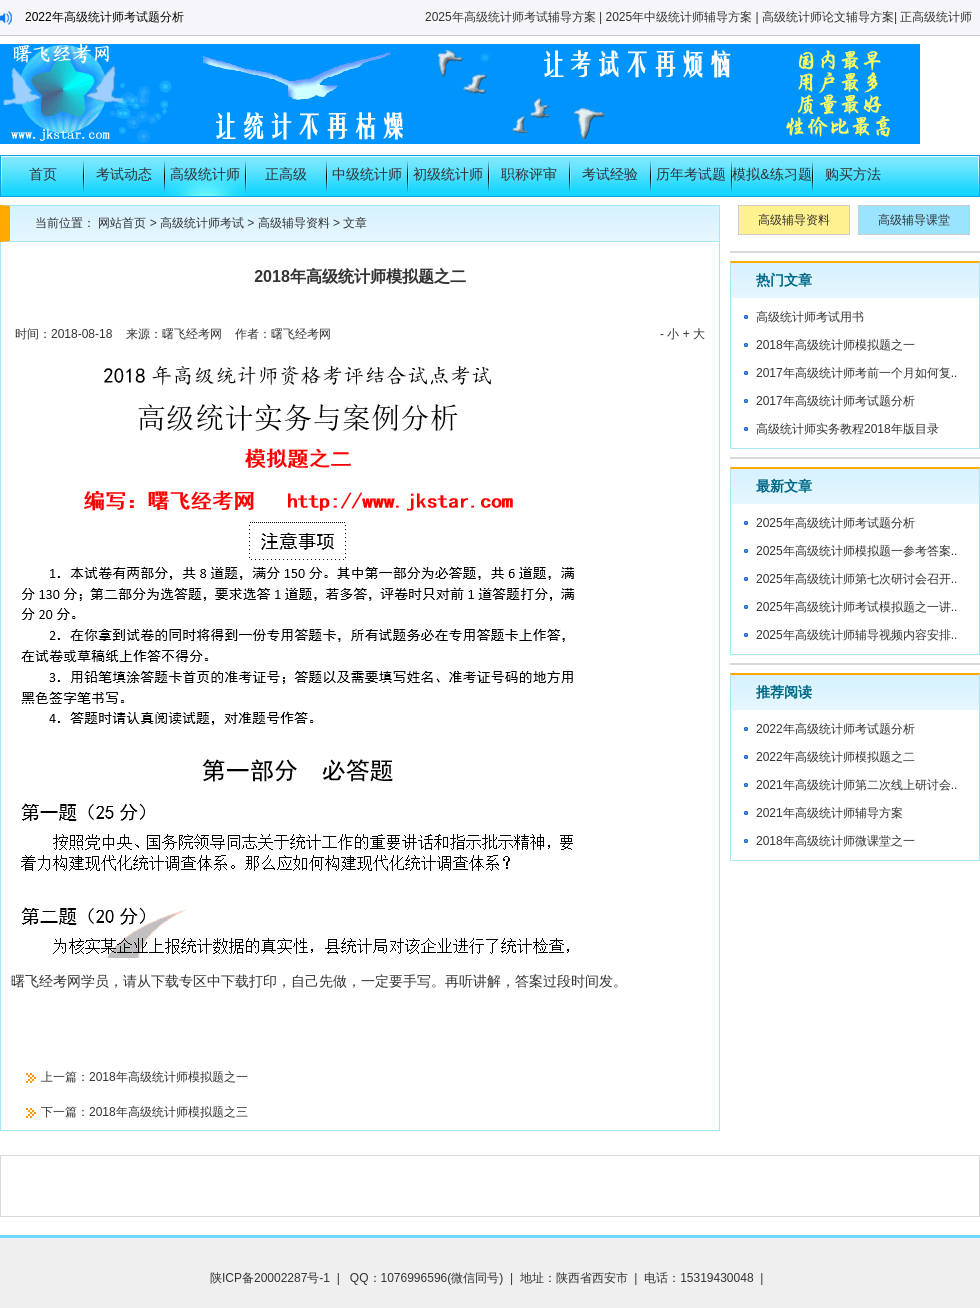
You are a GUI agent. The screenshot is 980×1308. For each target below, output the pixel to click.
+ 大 (694, 334)
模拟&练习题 (771, 174)
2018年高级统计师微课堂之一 (835, 841)
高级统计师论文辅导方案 (828, 17)
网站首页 (122, 223)
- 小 (669, 334)
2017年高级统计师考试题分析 (835, 401)
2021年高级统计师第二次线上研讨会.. (856, 785)
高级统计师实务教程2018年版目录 (847, 429)
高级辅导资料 (294, 223)
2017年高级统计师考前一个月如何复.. (856, 373)
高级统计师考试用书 (810, 317)
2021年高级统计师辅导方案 (829, 813)
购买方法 (853, 174)
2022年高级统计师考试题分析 (104, 17)
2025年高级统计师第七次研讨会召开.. (856, 579)
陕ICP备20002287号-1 (270, 1278)
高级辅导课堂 (914, 220)
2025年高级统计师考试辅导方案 (510, 17)
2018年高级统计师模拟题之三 (168, 1112)
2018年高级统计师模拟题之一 (168, 1077)
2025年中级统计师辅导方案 (679, 17)
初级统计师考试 (448, 181)
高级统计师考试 (205, 181)
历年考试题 (691, 174)
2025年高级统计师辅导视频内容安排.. (856, 635)
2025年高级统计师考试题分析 (835, 523)
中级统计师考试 (367, 181)
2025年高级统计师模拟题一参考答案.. (856, 551)
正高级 (286, 174)
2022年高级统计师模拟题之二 (835, 757)
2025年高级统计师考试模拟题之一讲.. (856, 607)
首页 (43, 174)
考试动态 (124, 174)
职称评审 (529, 174)
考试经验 (610, 174)
